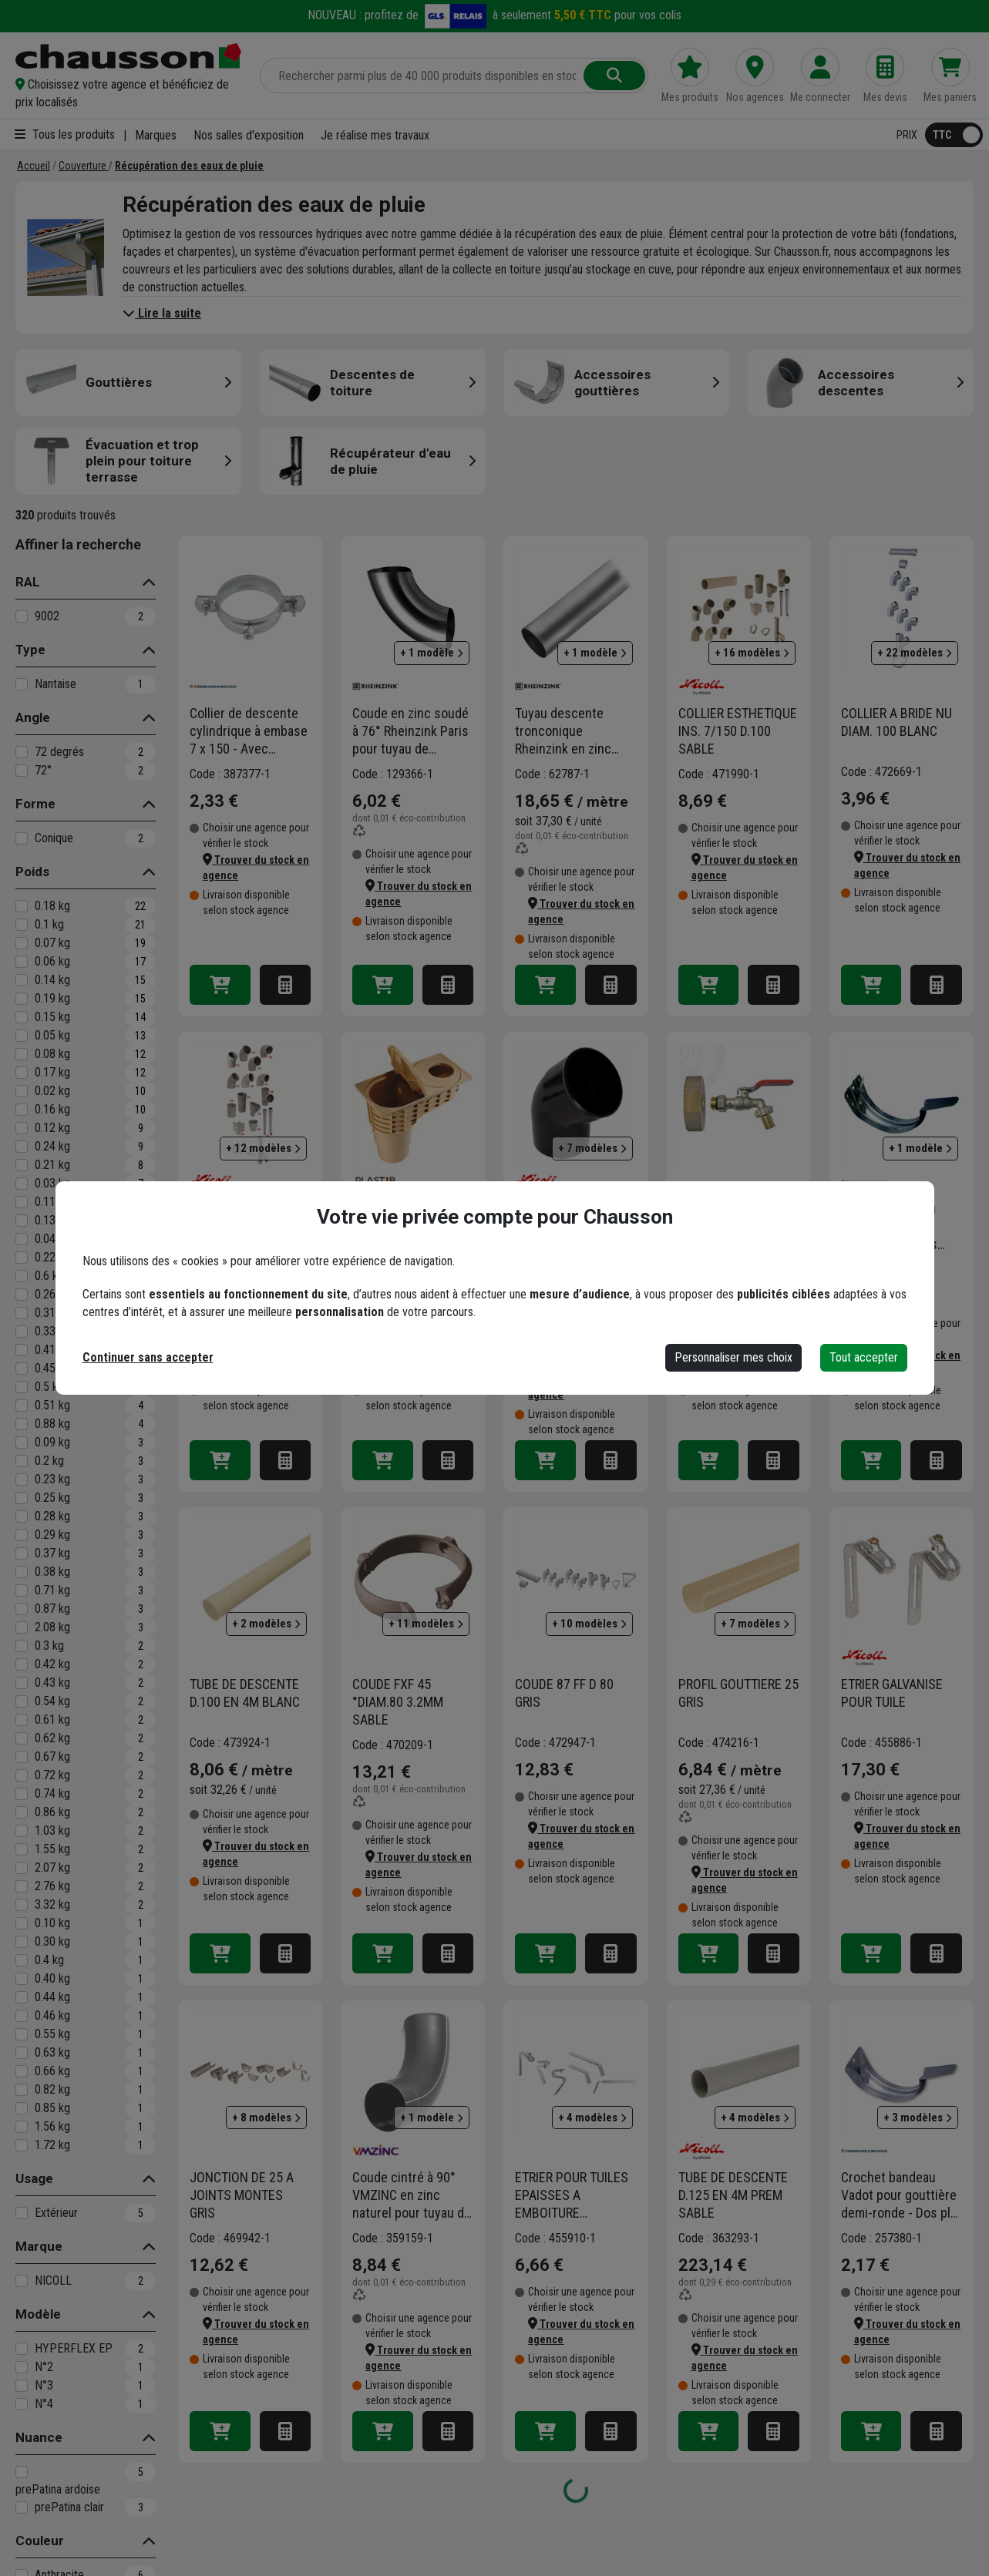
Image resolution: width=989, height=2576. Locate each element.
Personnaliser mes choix (733, 1357)
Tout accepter (863, 1357)
